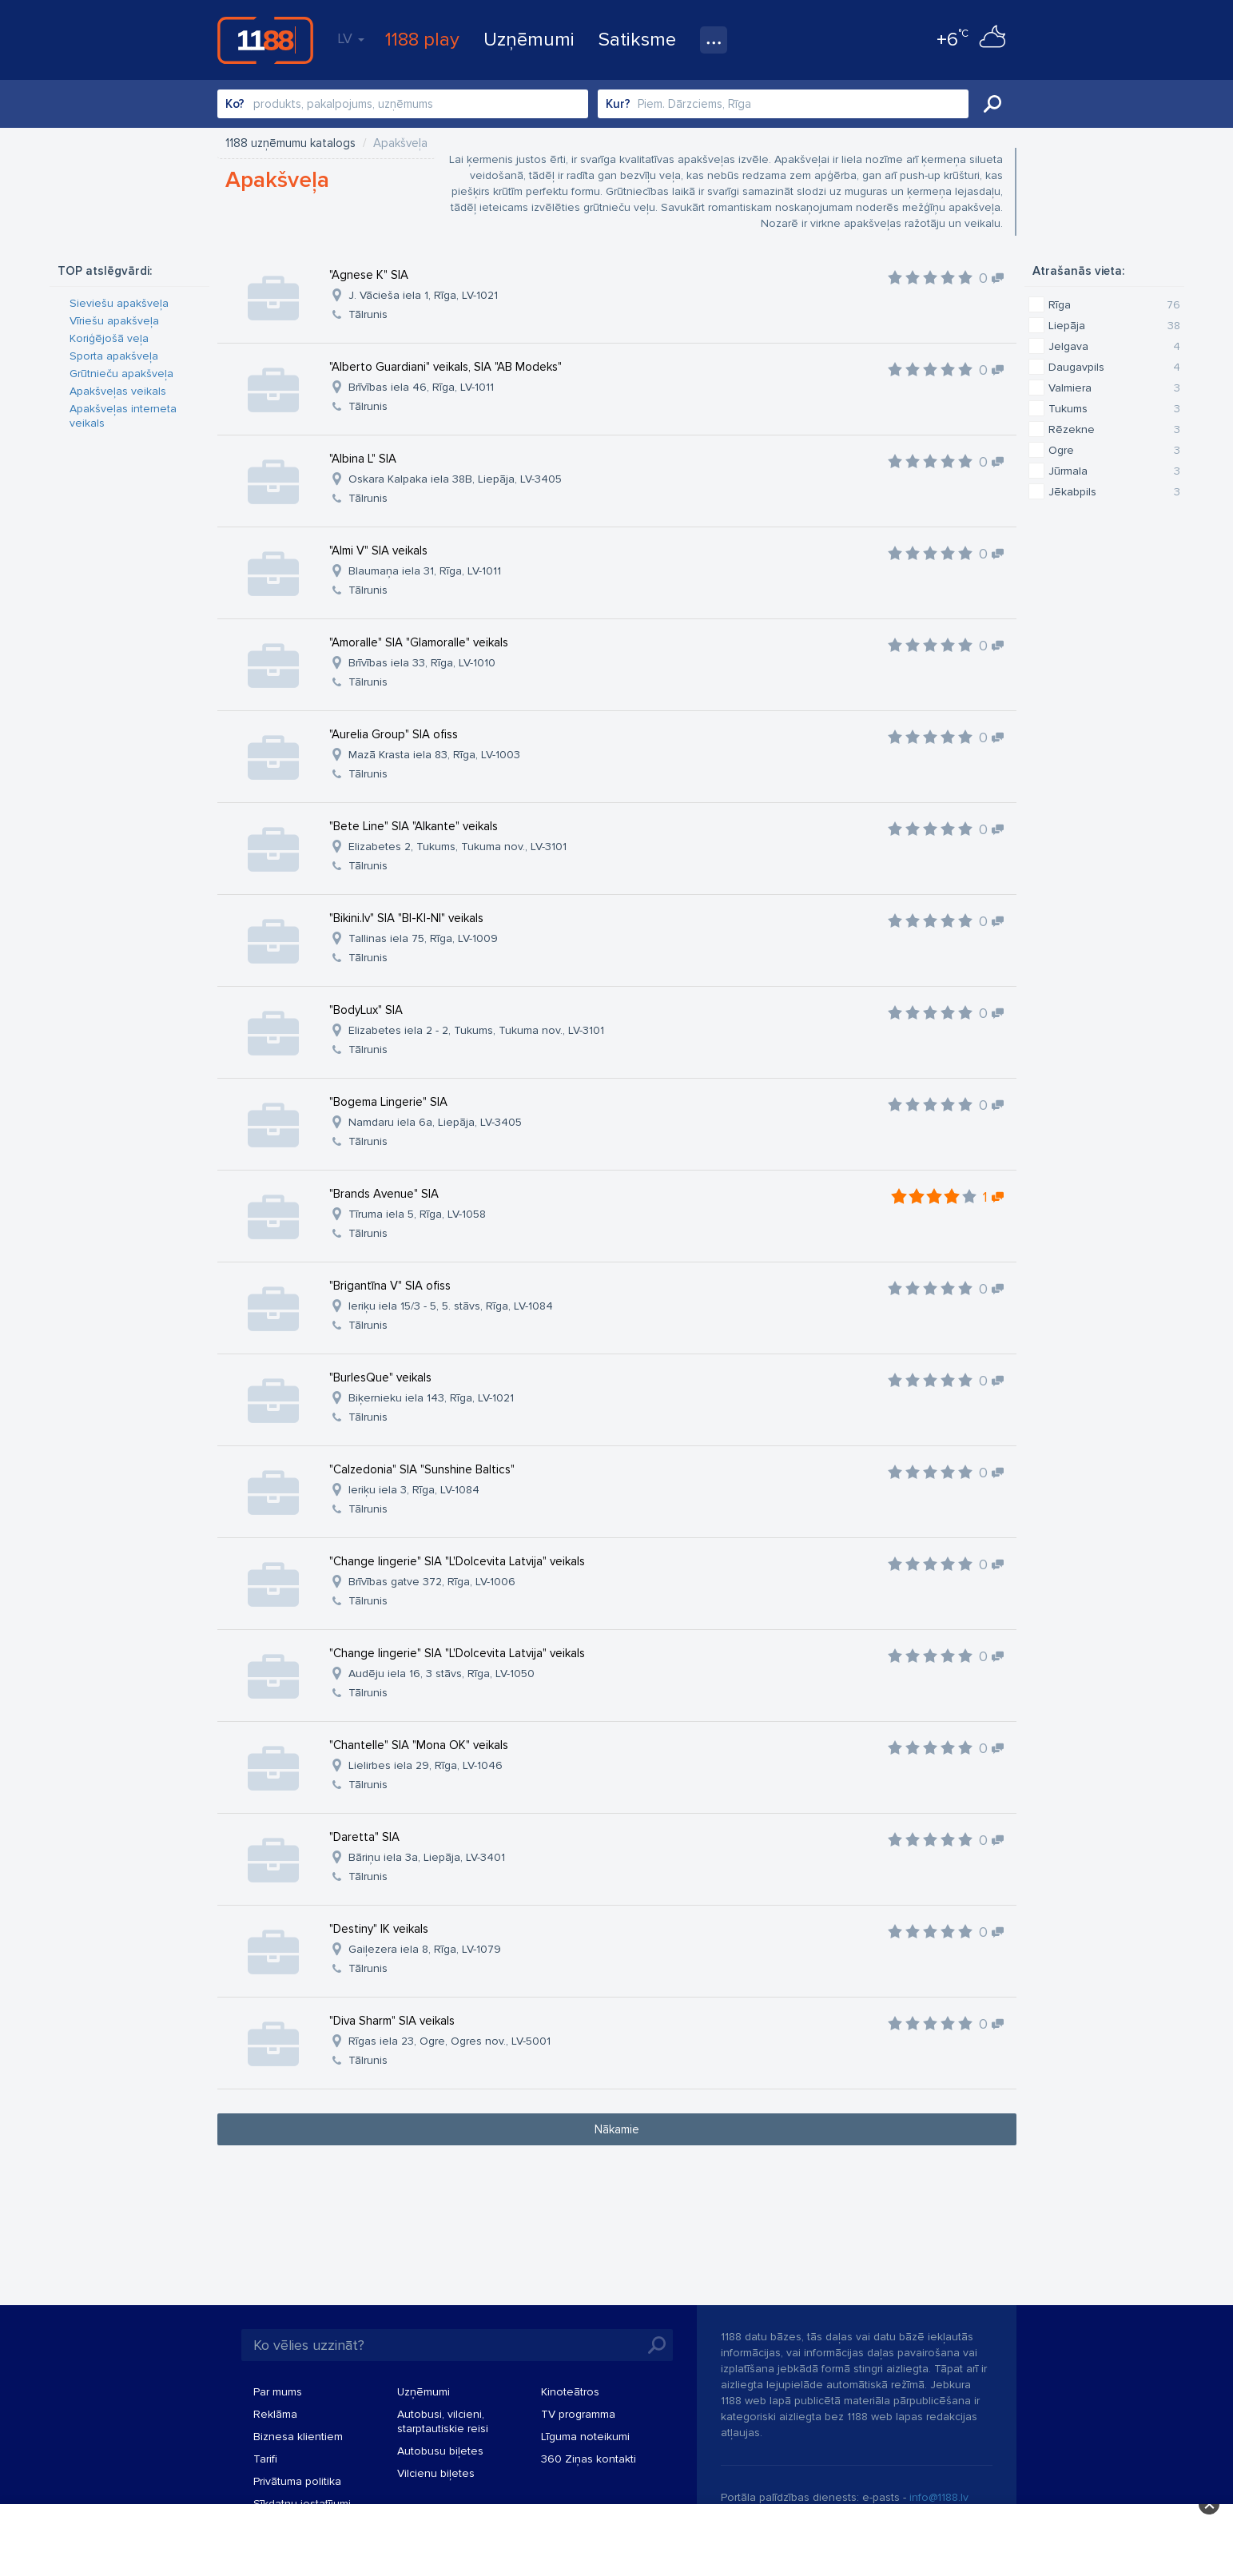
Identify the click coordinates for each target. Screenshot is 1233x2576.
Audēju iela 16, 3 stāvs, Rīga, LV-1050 (441, 1673)
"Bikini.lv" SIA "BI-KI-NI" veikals (406, 918)
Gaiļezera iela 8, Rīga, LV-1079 (424, 1949)
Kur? (618, 104)
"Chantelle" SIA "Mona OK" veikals (418, 1745)
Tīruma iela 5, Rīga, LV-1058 (417, 1214)
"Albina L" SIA (362, 458)
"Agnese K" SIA (368, 275)
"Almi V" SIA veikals (378, 550)
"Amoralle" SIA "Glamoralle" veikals (418, 642)
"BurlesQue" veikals (380, 1377)
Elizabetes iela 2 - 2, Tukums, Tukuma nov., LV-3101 (476, 1030)
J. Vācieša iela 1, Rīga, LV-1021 (423, 295)
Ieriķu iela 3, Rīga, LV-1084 (413, 1490)
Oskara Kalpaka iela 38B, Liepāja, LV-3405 (455, 479)
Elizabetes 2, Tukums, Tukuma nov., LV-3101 (457, 846)
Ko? (235, 104)
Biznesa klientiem (298, 2436)
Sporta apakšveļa (114, 356)
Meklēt (992, 104)
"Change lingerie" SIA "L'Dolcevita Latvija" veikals (457, 1561)
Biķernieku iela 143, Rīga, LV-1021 (431, 1398)
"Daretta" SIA (364, 1837)
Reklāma (275, 2414)
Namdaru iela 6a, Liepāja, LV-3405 (435, 1122)
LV (350, 38)
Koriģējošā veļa (109, 338)
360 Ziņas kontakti (588, 2459)
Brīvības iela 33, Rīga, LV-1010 (421, 663)
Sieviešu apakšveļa (119, 303)
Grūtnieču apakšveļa (121, 373)
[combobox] (402, 103)
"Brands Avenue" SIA (384, 1194)
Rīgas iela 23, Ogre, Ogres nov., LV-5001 (449, 2041)
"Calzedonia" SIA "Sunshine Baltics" (422, 1469)
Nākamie (617, 2129)
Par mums (277, 2392)
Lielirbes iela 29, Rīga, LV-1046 (425, 1765)
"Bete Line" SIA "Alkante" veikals (413, 826)
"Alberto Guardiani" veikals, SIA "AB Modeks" (445, 367)
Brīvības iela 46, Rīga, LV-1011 (421, 387)
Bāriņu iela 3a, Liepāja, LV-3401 (426, 1857)
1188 (265, 40)
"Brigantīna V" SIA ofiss (390, 1285)
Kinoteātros (570, 2392)
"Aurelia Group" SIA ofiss (393, 734)
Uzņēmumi (529, 39)
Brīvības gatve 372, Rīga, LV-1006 (431, 1581)
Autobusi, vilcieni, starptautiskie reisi (442, 2421)
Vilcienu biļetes (436, 2473)
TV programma (578, 2414)
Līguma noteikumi (585, 2436)
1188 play (422, 39)
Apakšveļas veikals (118, 391)
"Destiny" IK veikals (378, 1929)
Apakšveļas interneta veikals (123, 416)
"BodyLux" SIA (366, 1010)
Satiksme (637, 39)
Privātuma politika (297, 2481)
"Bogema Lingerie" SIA (388, 1102)
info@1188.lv (939, 2497)
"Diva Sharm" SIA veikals (392, 2020)
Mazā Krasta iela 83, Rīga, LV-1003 (434, 754)
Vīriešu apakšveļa (114, 321)
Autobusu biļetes (440, 2451)
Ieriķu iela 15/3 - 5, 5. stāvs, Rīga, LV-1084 (450, 1306)
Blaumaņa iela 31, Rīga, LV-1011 (424, 571)
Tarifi (265, 2459)
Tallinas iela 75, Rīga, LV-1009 (423, 938)
